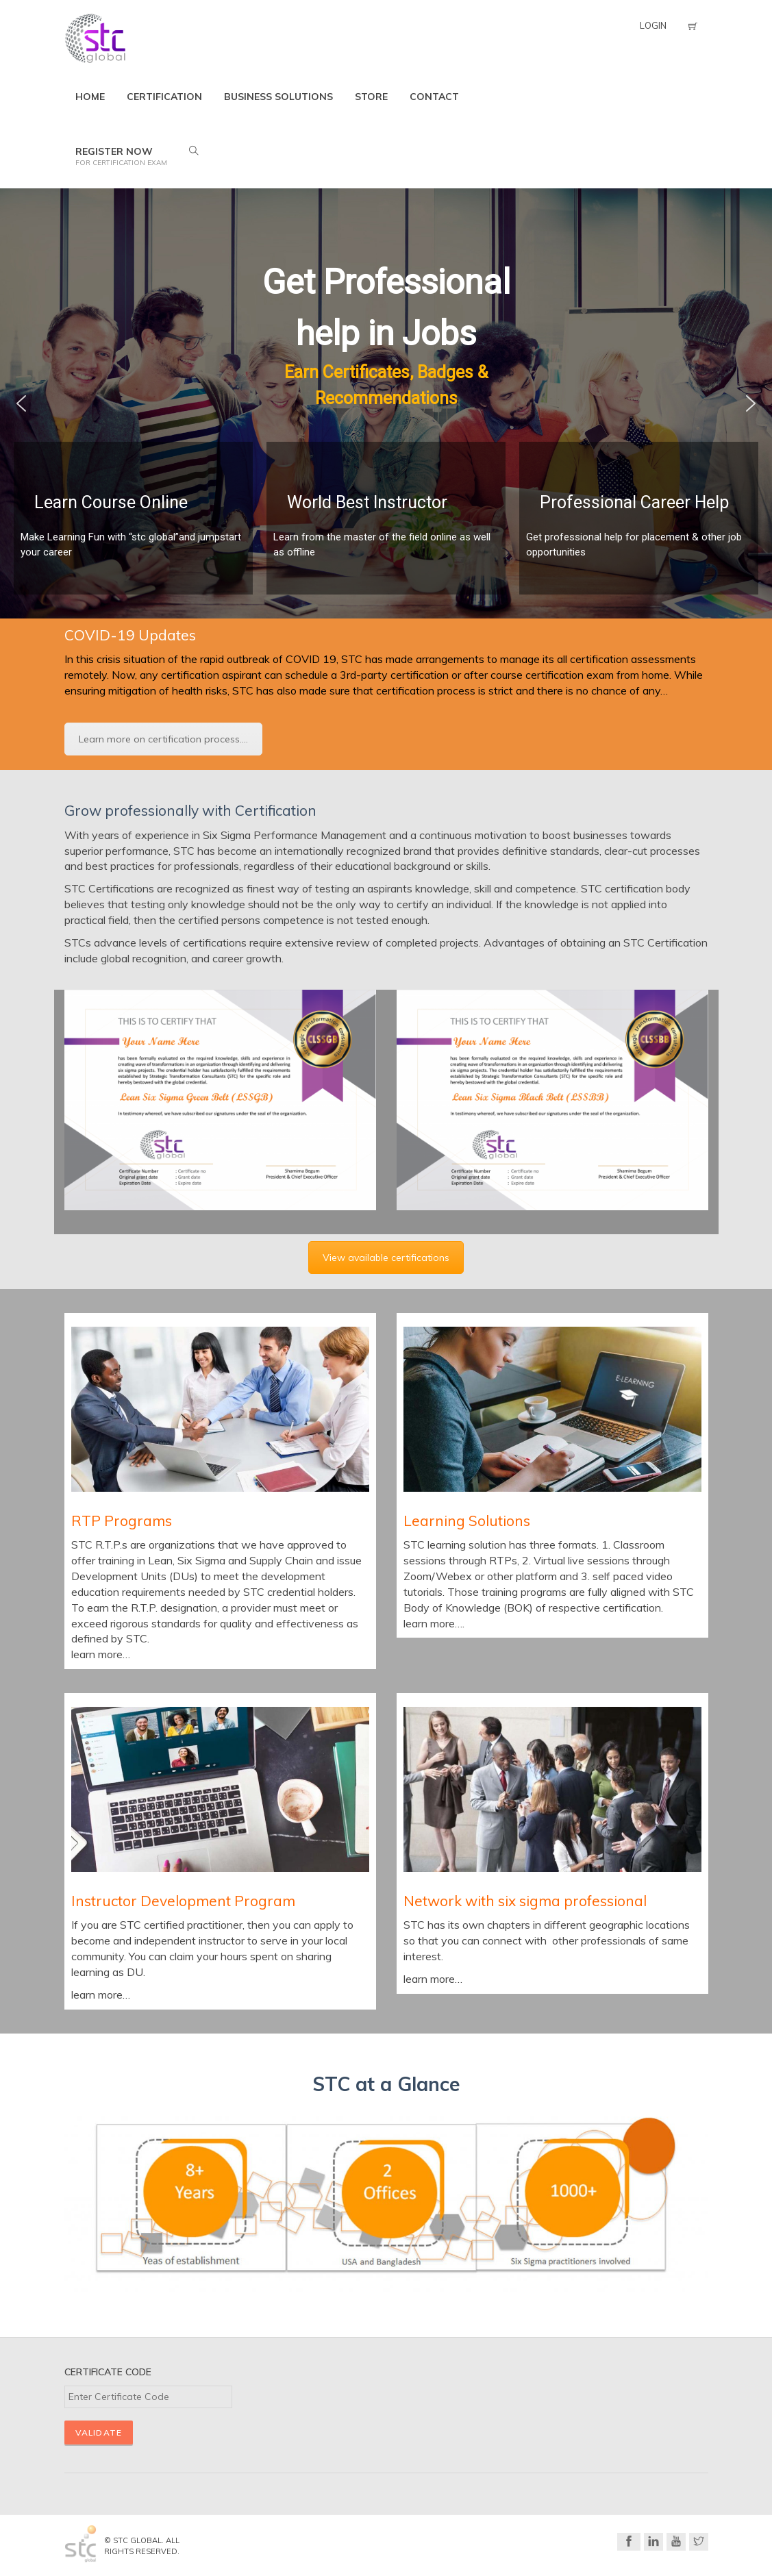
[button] (21, 403)
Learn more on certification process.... (163, 739)
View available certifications (386, 1257)
